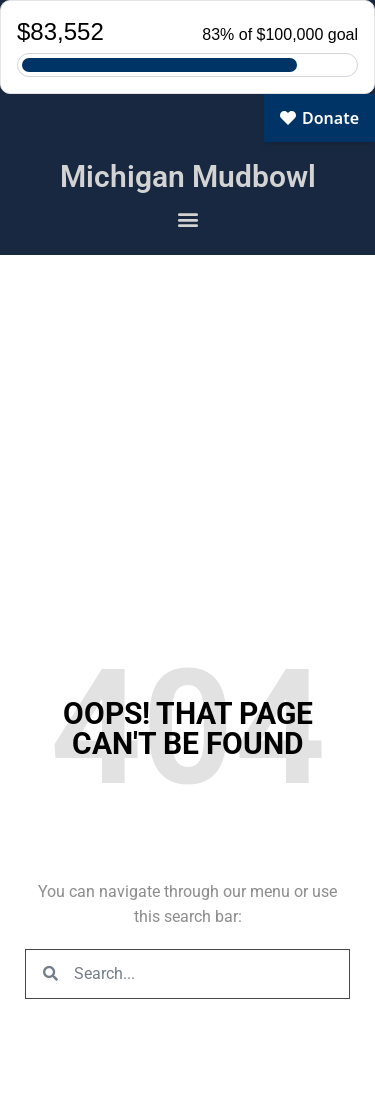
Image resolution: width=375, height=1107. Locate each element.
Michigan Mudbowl (188, 176)
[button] (187, 218)
